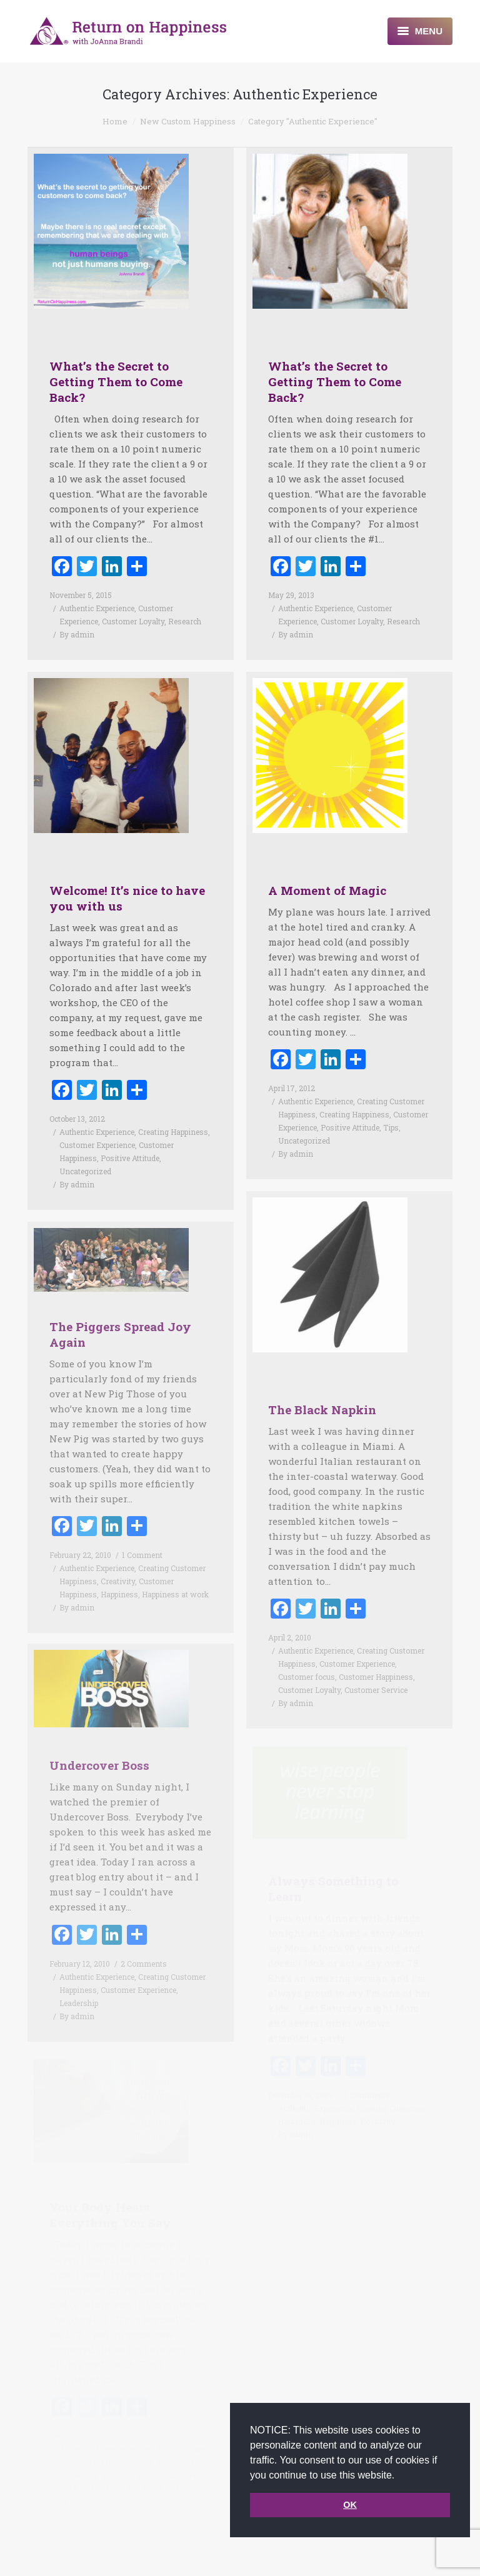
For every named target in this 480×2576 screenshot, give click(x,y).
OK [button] (350, 2505)
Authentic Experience (96, 608)
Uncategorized (85, 1149)
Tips (391, 1105)
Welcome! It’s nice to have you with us (127, 875)
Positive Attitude (130, 1136)
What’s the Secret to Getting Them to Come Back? (115, 381)
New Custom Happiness (188, 121)
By (76, 634)
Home (115, 121)
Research (184, 621)
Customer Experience (97, 1122)
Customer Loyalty (133, 621)
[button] (399, 2476)
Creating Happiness (173, 1109)
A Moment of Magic (327, 868)
